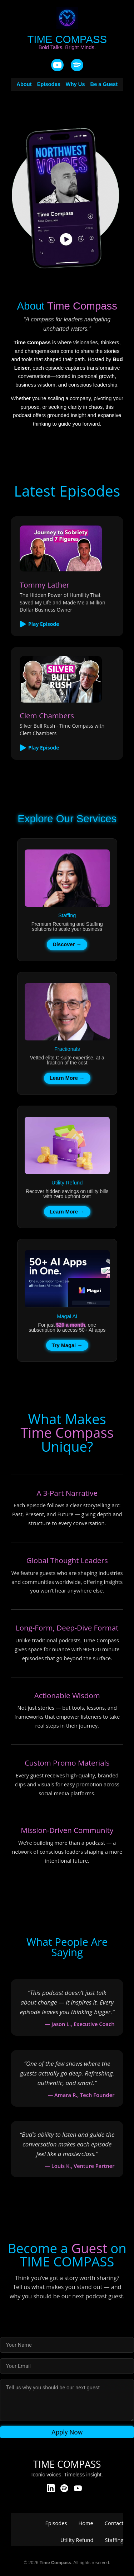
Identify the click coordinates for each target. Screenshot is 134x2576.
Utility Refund (77, 2540)
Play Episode (39, 624)
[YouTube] (57, 65)
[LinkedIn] (51, 2488)
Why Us (75, 84)
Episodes (48, 84)
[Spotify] (64, 2488)
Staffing (114, 2540)
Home (85, 2523)
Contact (114, 2523)
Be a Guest (104, 84)
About (23, 84)
